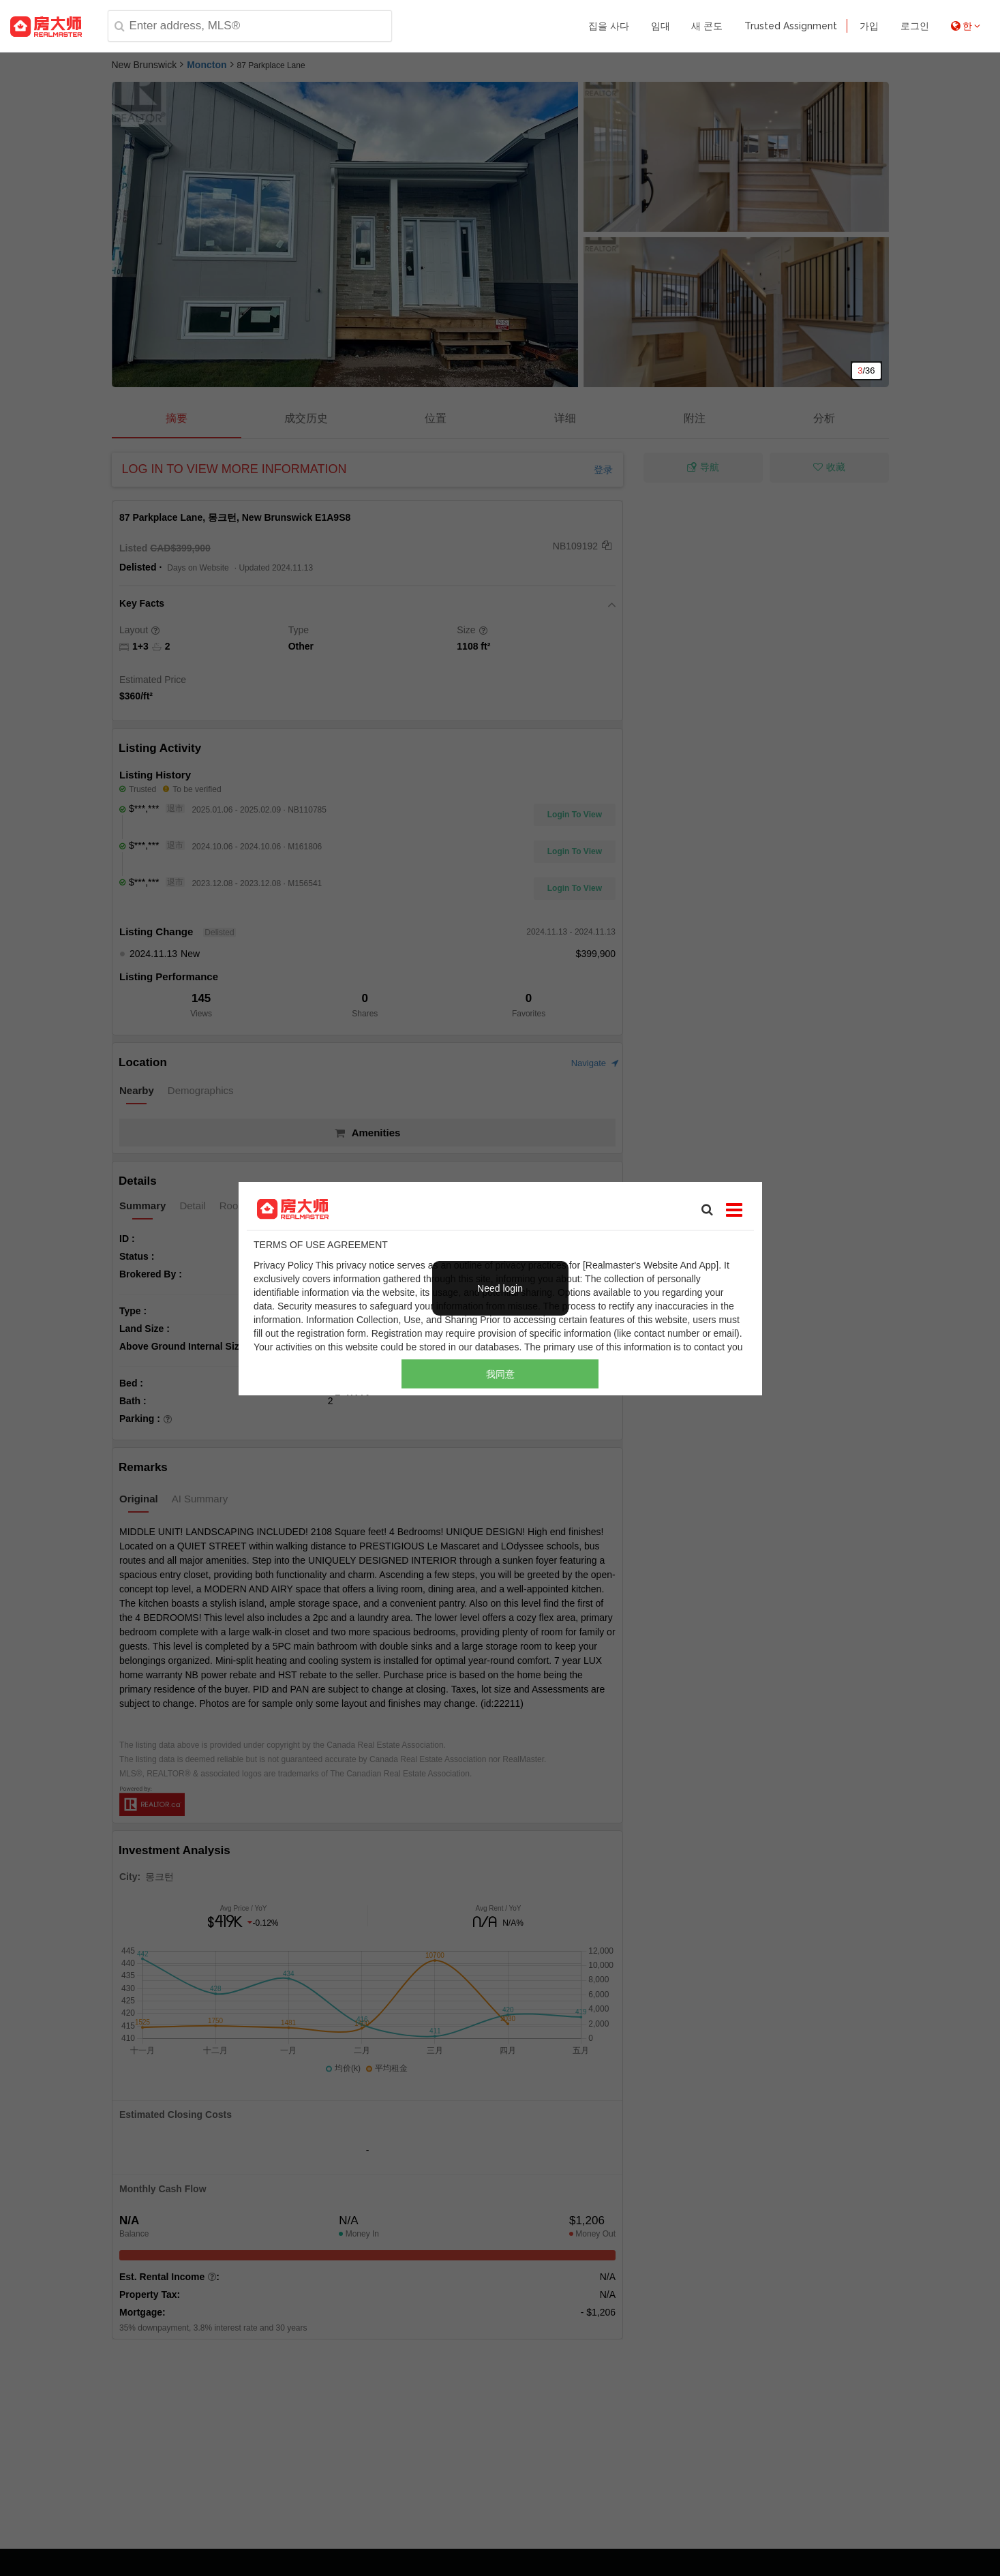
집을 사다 (608, 25)
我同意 (500, 1373)
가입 (869, 25)
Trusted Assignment (790, 25)
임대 (660, 25)
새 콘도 (707, 25)
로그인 (914, 25)
